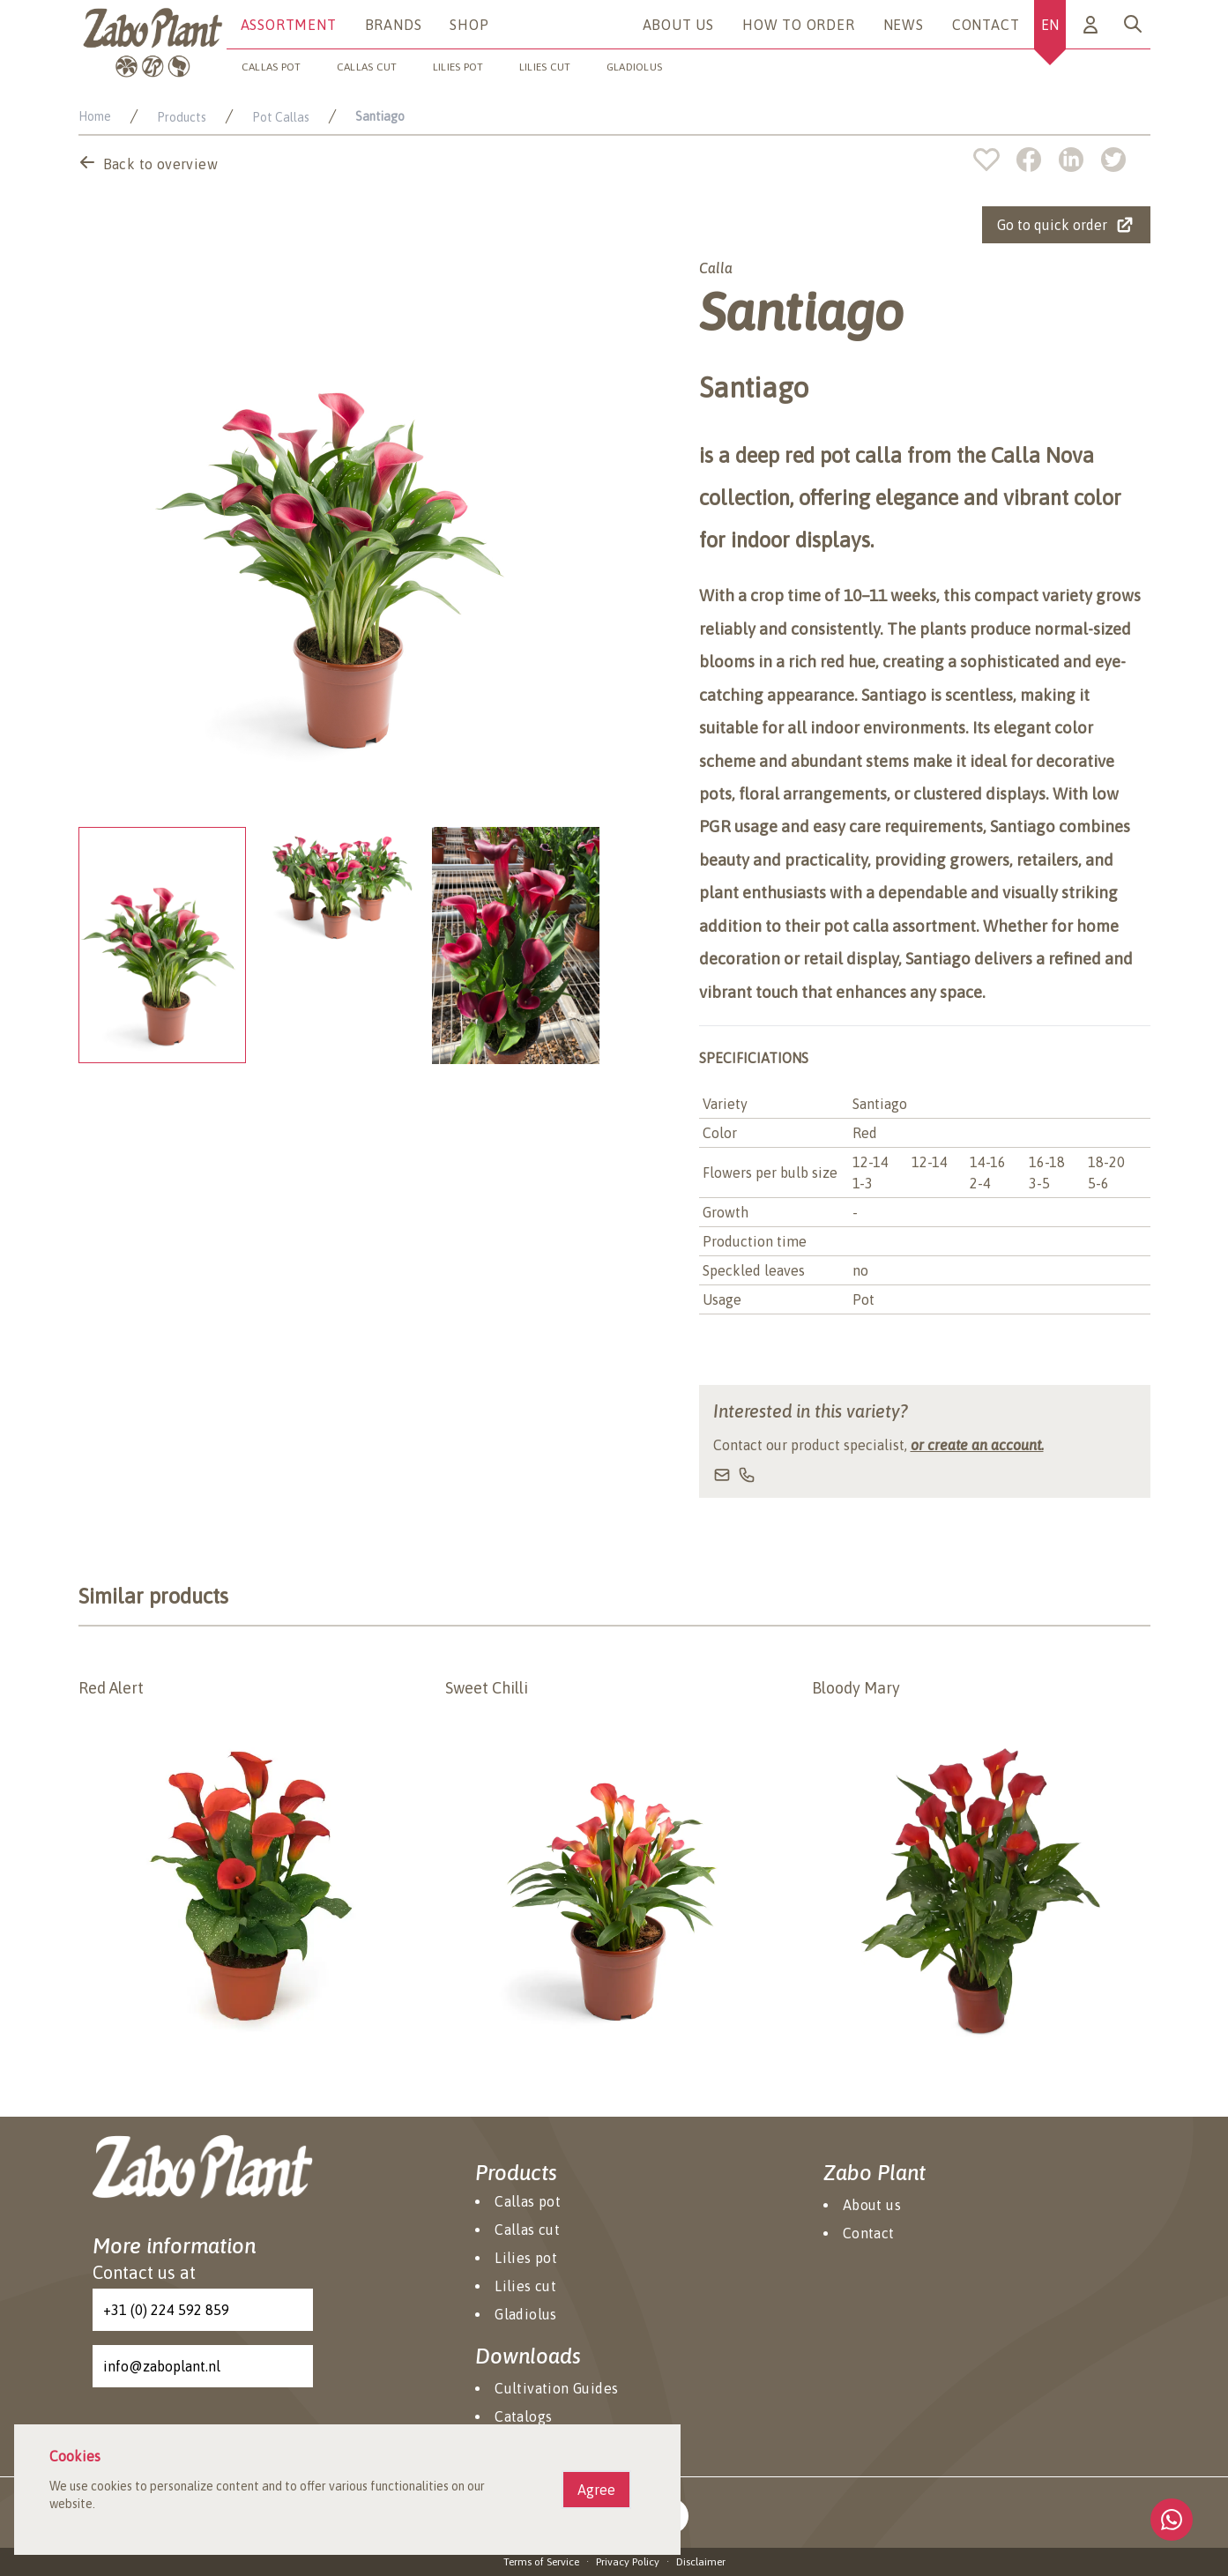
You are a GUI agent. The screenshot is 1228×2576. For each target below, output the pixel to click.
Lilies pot (458, 67)
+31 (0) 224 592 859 (166, 2310)
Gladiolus (635, 67)
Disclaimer (701, 2562)
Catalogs (523, 2416)
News (903, 25)
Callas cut (367, 67)
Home (94, 116)
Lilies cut (545, 67)
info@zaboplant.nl (161, 2366)
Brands (393, 25)
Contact (986, 25)
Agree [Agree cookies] (596, 2490)
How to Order (798, 25)
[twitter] (1113, 159)
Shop (469, 25)
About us (678, 25)
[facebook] (1037, 159)
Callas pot (271, 67)
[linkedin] (1080, 159)
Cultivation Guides (556, 2388)
